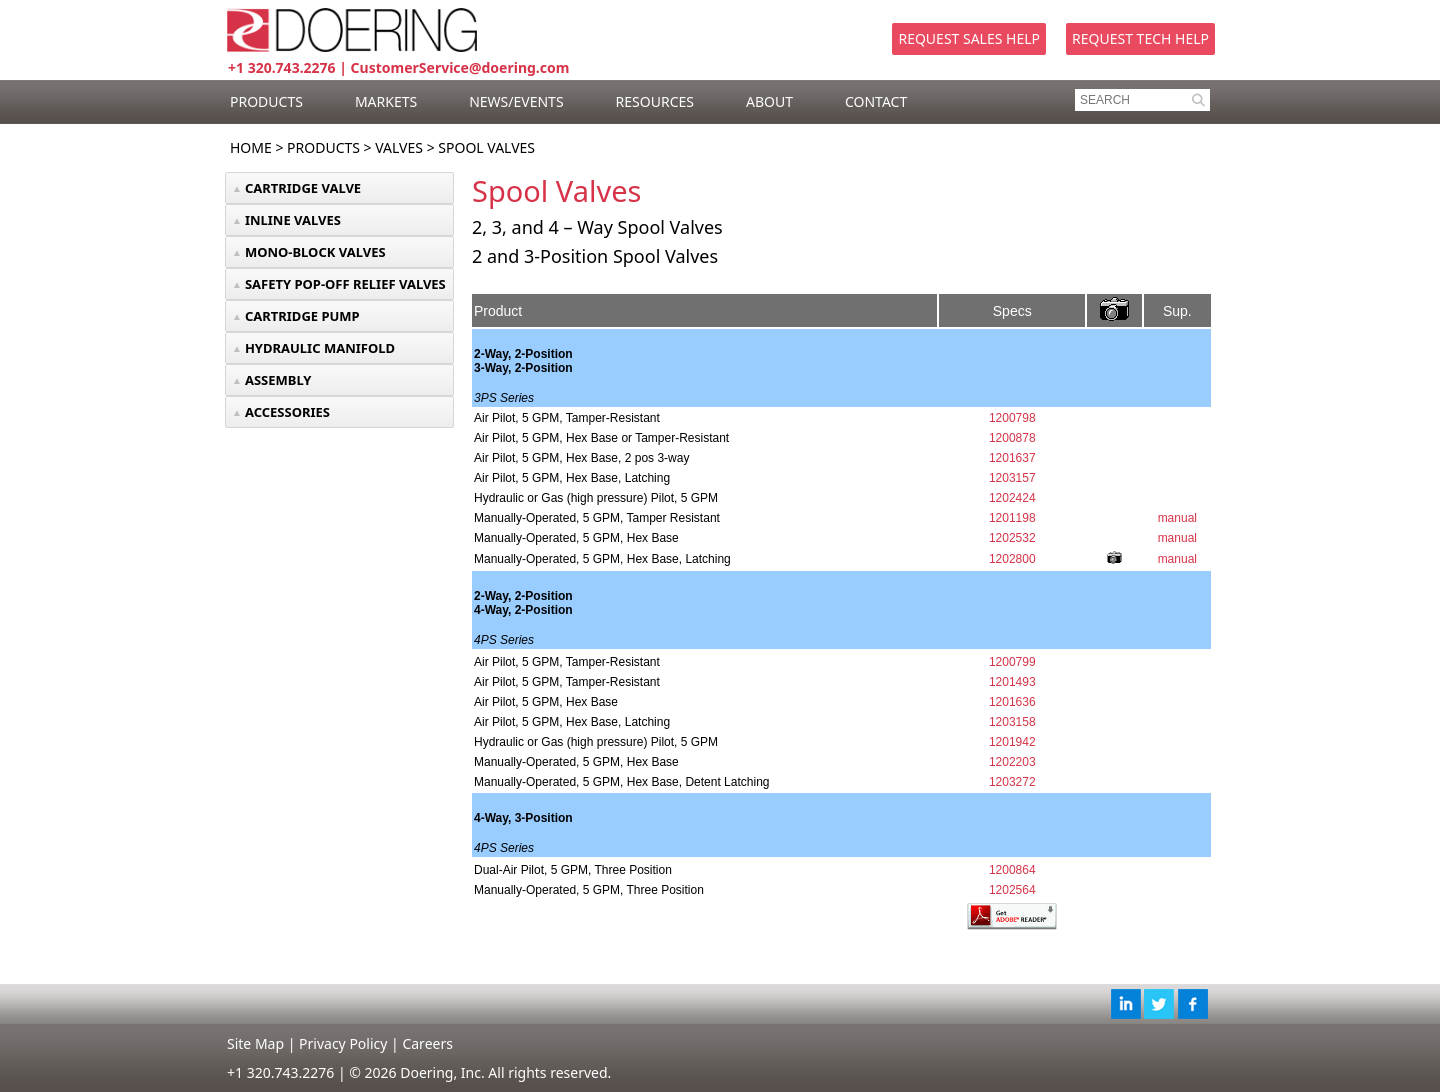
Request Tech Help (1140, 38)
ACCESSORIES (287, 412)
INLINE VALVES (293, 220)
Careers (427, 1043)
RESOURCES (655, 101)
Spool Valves (486, 147)
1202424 (1012, 498)
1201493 (1012, 682)
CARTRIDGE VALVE (303, 188)
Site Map (255, 1043)
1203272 (1012, 782)
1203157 (1012, 478)
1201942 (1012, 742)
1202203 (1012, 762)
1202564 (1012, 890)
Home (251, 147)
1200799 (1012, 662)
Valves (399, 147)
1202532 (1012, 538)
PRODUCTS (266, 101)
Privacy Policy (343, 1043)
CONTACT (876, 101)
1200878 (1012, 438)
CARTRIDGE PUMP (302, 316)
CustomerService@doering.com (460, 67)
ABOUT (769, 101)
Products (323, 147)
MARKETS (386, 101)
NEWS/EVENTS (516, 101)
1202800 (1012, 559)
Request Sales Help (969, 38)
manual (1177, 518)
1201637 (1012, 458)
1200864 (1012, 870)
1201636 (1012, 702)
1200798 (1012, 418)
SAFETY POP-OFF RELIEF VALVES (345, 284)
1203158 (1012, 722)
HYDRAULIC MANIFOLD (320, 348)
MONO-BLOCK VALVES (315, 252)
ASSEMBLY (278, 380)
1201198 (1012, 518)
